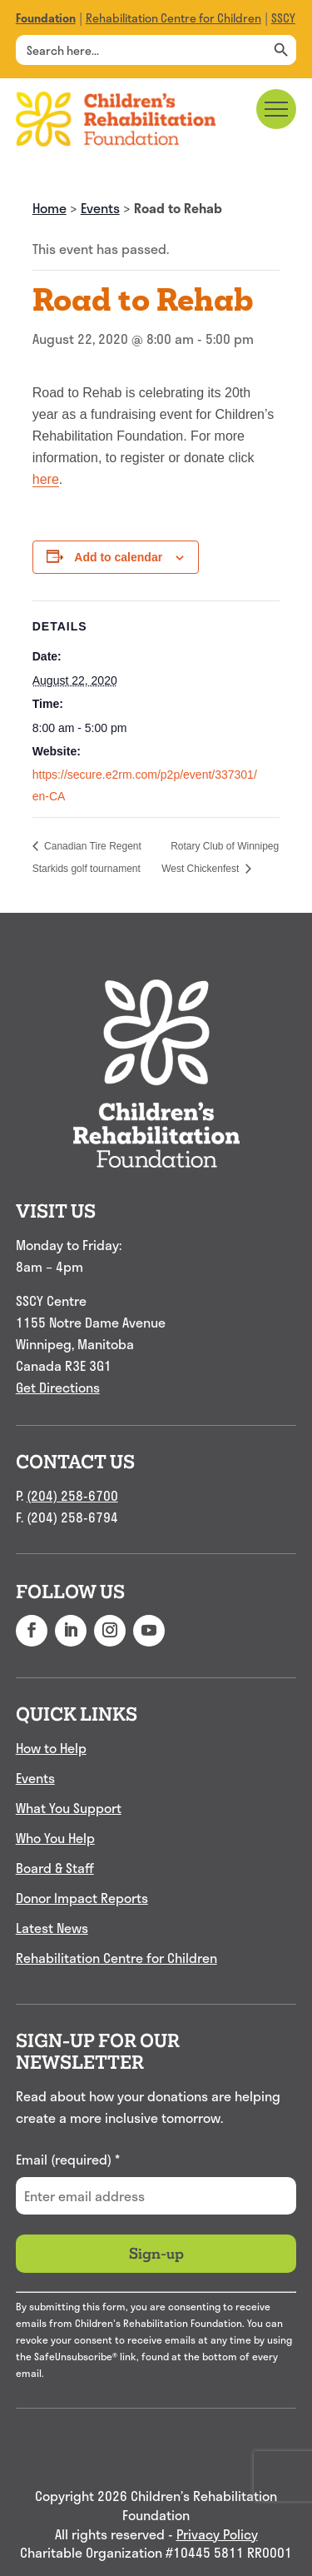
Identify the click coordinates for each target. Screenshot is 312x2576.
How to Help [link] (51, 1747)
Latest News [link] (52, 1927)
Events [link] (100, 207)
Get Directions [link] (58, 1387)
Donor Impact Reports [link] (82, 1897)
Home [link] (49, 207)
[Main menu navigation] (276, 109)
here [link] (45, 479)
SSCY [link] (283, 18)
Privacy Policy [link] (217, 2534)
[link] (46, 18)
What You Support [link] (68, 1807)
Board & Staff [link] (55, 1867)
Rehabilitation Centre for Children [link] (173, 18)
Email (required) (68, 2159)
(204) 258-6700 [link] (72, 1495)
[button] (31, 1631)
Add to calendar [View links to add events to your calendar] (118, 557)
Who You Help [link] (55, 1837)
